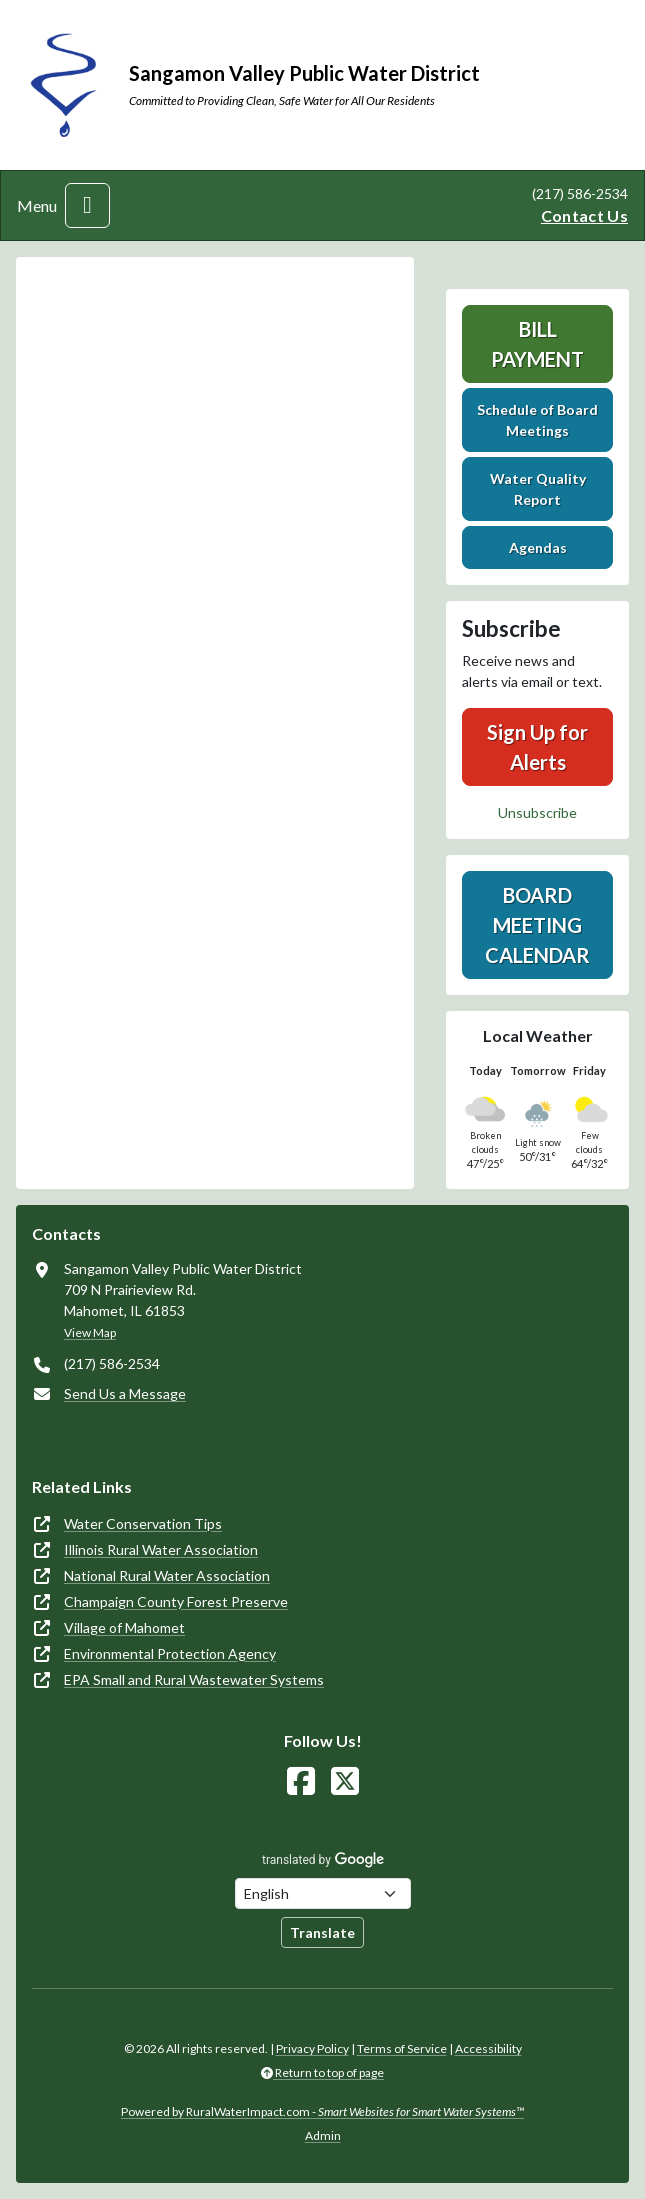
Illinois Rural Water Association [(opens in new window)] (161, 1549)
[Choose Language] (323, 1893)
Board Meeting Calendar (537, 925)
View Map (90, 1332)
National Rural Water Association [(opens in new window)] (167, 1575)
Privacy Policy (312, 2048)
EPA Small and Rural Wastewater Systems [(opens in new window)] (194, 1679)
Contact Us (584, 215)
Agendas (538, 547)
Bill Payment (537, 344)
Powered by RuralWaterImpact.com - (322, 2111)
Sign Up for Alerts (537, 747)
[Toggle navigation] (87, 205)
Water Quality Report (538, 489)
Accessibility (488, 2048)
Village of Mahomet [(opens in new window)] (124, 1627)
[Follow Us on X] (345, 1781)
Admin (323, 2135)
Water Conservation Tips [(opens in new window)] (143, 1523)
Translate (322, 1932)
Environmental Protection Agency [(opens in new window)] (170, 1653)
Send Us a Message (125, 1393)
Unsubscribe (537, 812)
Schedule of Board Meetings (537, 420)
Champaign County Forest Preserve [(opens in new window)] (176, 1601)
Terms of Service (402, 2048)
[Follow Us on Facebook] (301, 1781)
